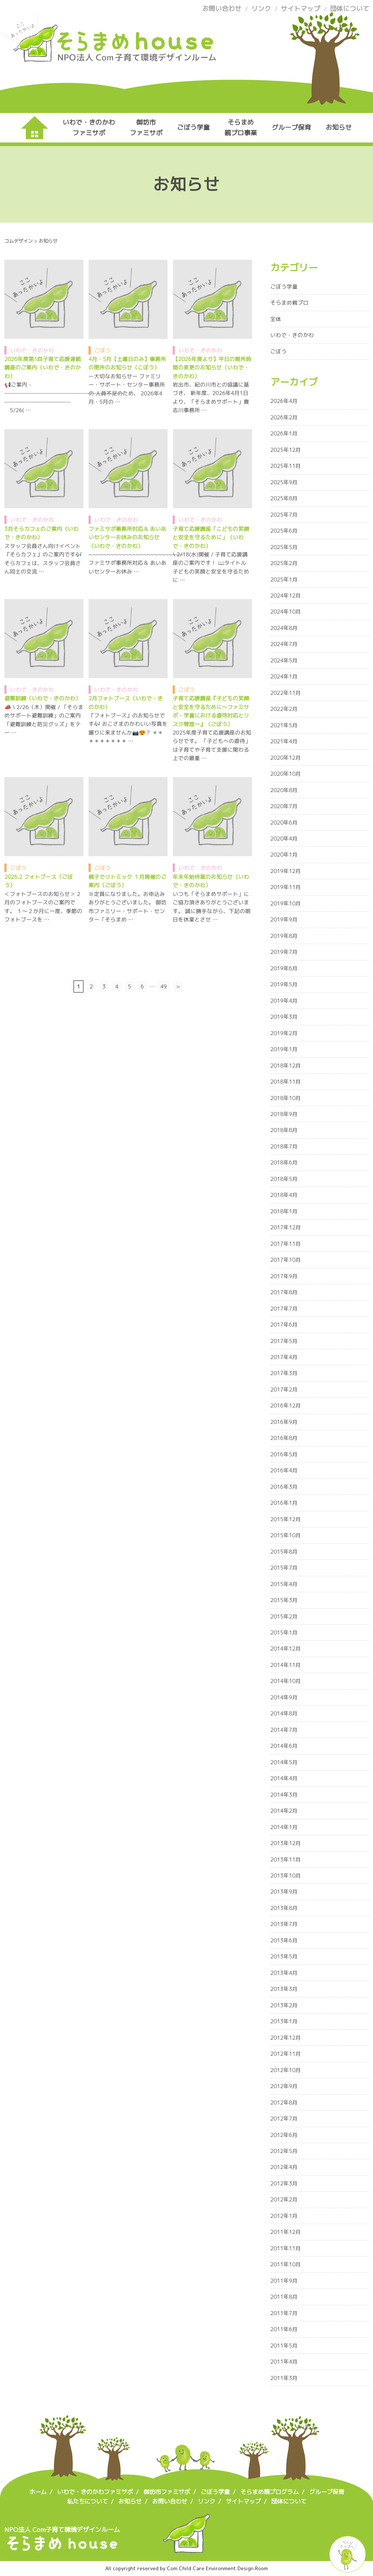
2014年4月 (284, 1778)
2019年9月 (284, 919)
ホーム (38, 2492)
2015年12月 (285, 1519)
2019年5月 (284, 984)
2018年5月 (284, 1179)
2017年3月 (284, 1373)
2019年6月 (284, 968)
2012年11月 (285, 2054)
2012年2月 (284, 2199)
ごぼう (102, 350)
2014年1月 (284, 1827)
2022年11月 (285, 693)
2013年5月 (284, 1956)
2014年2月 (284, 1810)
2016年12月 (285, 1405)
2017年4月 (284, 1357)
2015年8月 (284, 1551)
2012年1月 (284, 2216)
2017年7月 (284, 1308)
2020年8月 (284, 790)
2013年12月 (285, 1843)
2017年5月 (284, 1341)
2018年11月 (285, 1081)
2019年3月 (284, 1017)
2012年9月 (284, 2086)
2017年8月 (284, 1292)
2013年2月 (284, 2005)
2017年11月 (285, 1244)
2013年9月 (284, 1891)
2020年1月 (284, 854)
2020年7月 (284, 806)
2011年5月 (284, 2345)
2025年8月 (284, 498)
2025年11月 (285, 466)
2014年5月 (284, 1762)
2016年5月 (284, 1454)
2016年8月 (284, 1438)
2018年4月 (284, 1195)
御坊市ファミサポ (146, 127)
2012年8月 (284, 2102)
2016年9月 (284, 1422)
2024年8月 (284, 628)
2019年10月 (285, 903)
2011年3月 (284, 2378)
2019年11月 (285, 887)
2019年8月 (284, 936)
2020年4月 (284, 838)
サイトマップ (300, 8)
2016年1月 (284, 1503)
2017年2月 (284, 1389)
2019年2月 (284, 1033)
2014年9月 (284, 1697)
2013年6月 (284, 1940)
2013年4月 (284, 1973)
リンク (261, 8)
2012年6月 (284, 2135)
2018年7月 (284, 1146)
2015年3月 (284, 1600)
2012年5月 (284, 2151)
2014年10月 (285, 1681)
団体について (349, 8)
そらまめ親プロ (289, 302)
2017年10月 (285, 1260)
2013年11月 (285, 1859)
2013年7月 (284, 1924)
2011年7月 (284, 2313)
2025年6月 (284, 531)
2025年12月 (285, 450)
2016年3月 (284, 1487)
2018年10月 (285, 1098)
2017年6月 (284, 1324)
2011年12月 (285, 2232)
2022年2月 (284, 709)
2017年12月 (285, 1227)
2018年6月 (284, 1162)
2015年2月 (284, 1616)
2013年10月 (285, 1875)
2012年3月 (284, 2183)
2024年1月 (284, 676)
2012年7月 (284, 2118)
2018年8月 (284, 1130)
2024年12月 (285, 595)
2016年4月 (284, 1470)
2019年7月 (284, 952)
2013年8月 (284, 1908)
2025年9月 (284, 482)
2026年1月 (284, 433)
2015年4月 (284, 1584)
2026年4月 (284, 401)
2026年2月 (284, 417)
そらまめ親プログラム (269, 2492)
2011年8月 (284, 2297)
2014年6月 (284, 1746)
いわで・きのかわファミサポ (89, 127)
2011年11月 (285, 2248)
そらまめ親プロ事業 (240, 127)
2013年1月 (284, 2021)
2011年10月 (285, 2264)
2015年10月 (285, 1535)
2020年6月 (284, 822)
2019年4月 (284, 1001)
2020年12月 (285, 758)
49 (163, 986)
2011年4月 (284, 2361)
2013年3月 (284, 1989)
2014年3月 (284, 1794)
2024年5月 (284, 660)
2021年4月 (284, 741)
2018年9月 (284, 1114)
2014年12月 (285, 1648)
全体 (275, 319)
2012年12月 (285, 2037)
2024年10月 (285, 611)
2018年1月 (284, 1211)
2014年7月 (284, 1730)
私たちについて (87, 2501)
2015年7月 (284, 1567)
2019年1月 (284, 1049)
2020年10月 (285, 774)
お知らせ (339, 127)
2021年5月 (284, 725)
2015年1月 (284, 1632)
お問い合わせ (222, 8)
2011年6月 (284, 2329)
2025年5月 (284, 547)
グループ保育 (291, 127)
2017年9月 (284, 1276)
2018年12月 (285, 1065)
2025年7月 (284, 514)
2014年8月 (284, 1713)
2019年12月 (285, 871)
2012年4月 (284, 2167)
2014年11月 (285, 1665)
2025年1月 (284, 579)
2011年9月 (284, 2281)
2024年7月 (284, 644)
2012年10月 (285, 2070)
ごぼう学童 (193, 127)
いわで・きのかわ (32, 350)
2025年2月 (284, 563)
